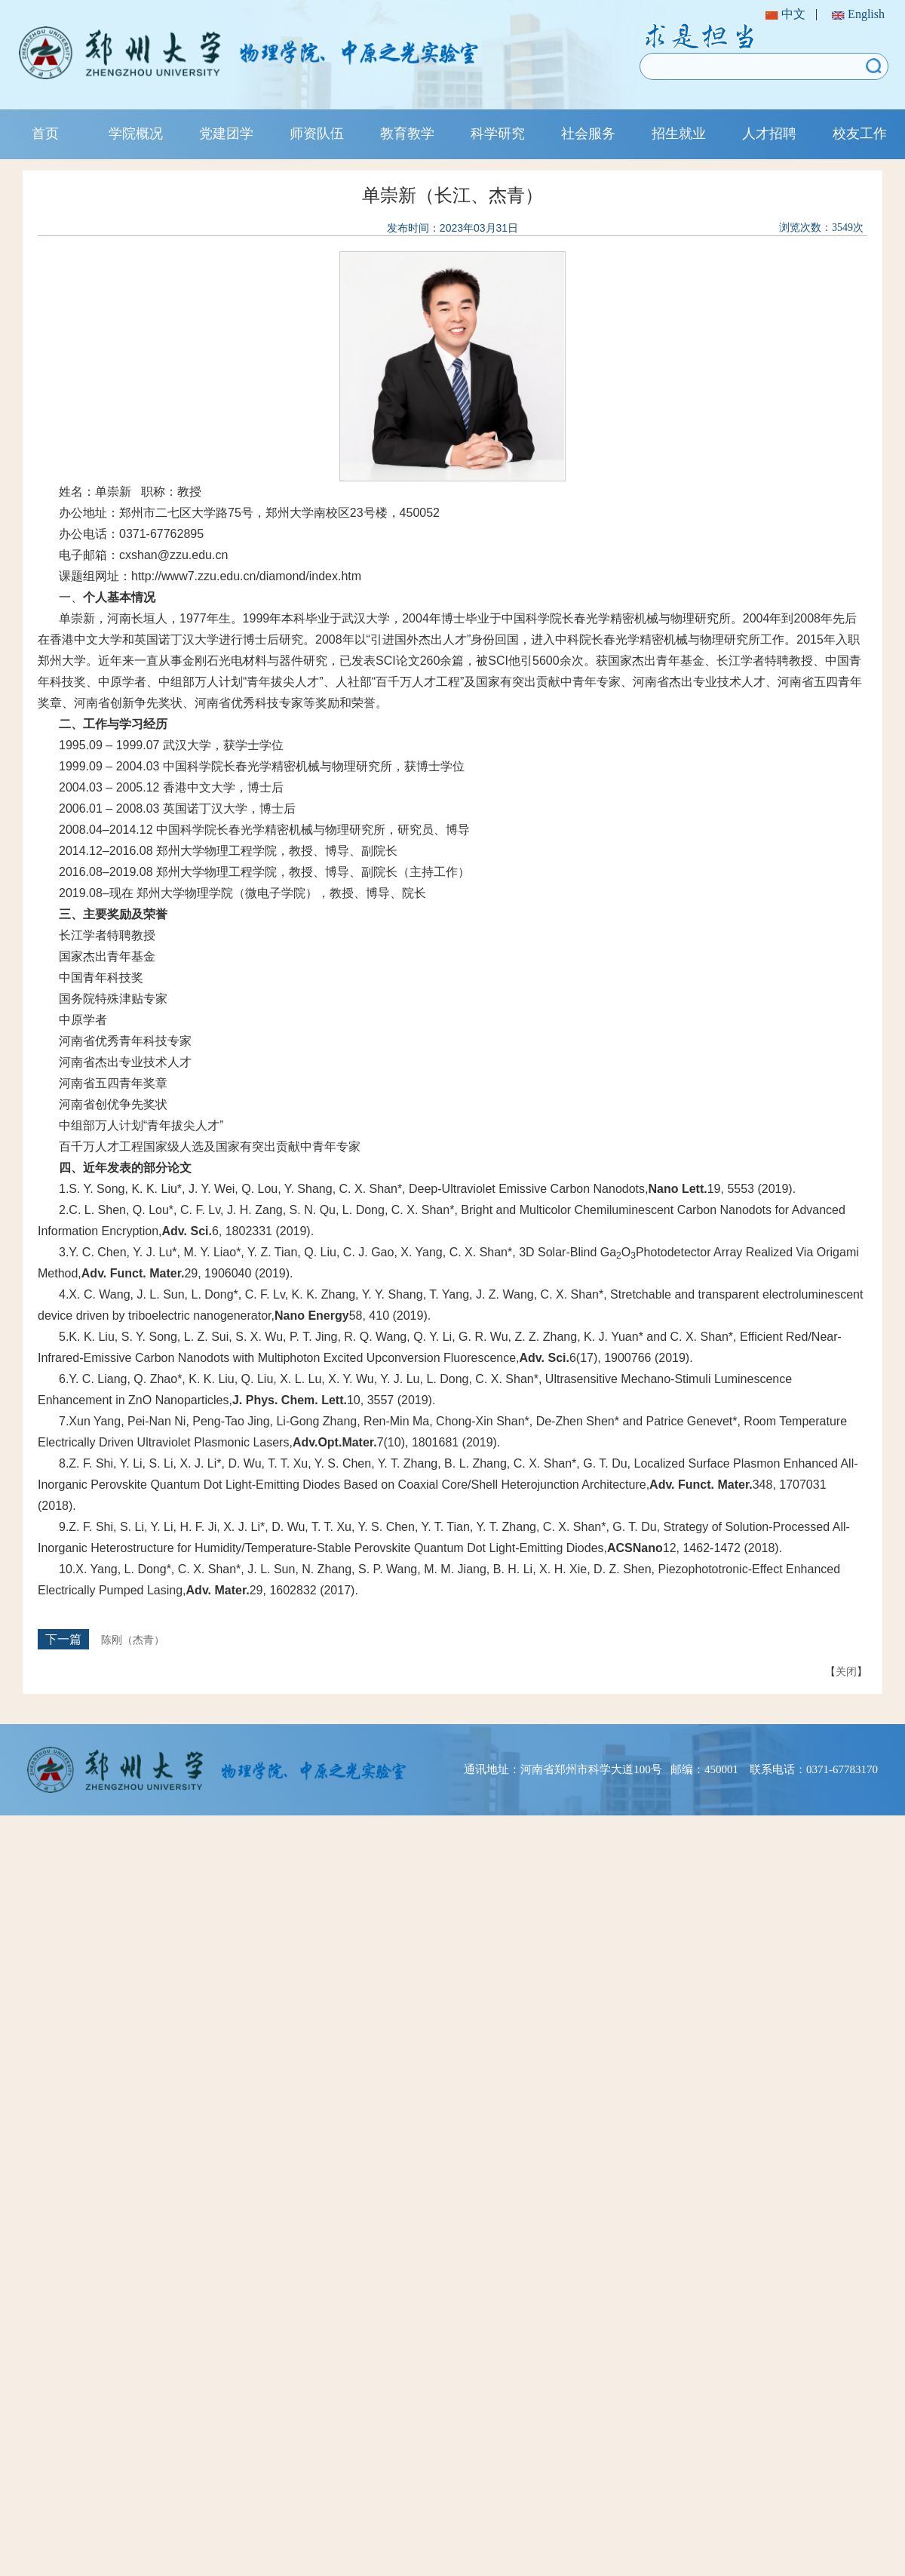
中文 (785, 14)
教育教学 (407, 133)
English (858, 14)
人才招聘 (769, 133)
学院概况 (136, 133)
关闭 (846, 1671)
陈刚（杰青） (132, 1640)
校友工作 (860, 133)
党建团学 (226, 133)
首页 (45, 133)
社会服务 (588, 133)
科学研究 (498, 133)
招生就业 (679, 133)
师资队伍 (317, 133)
